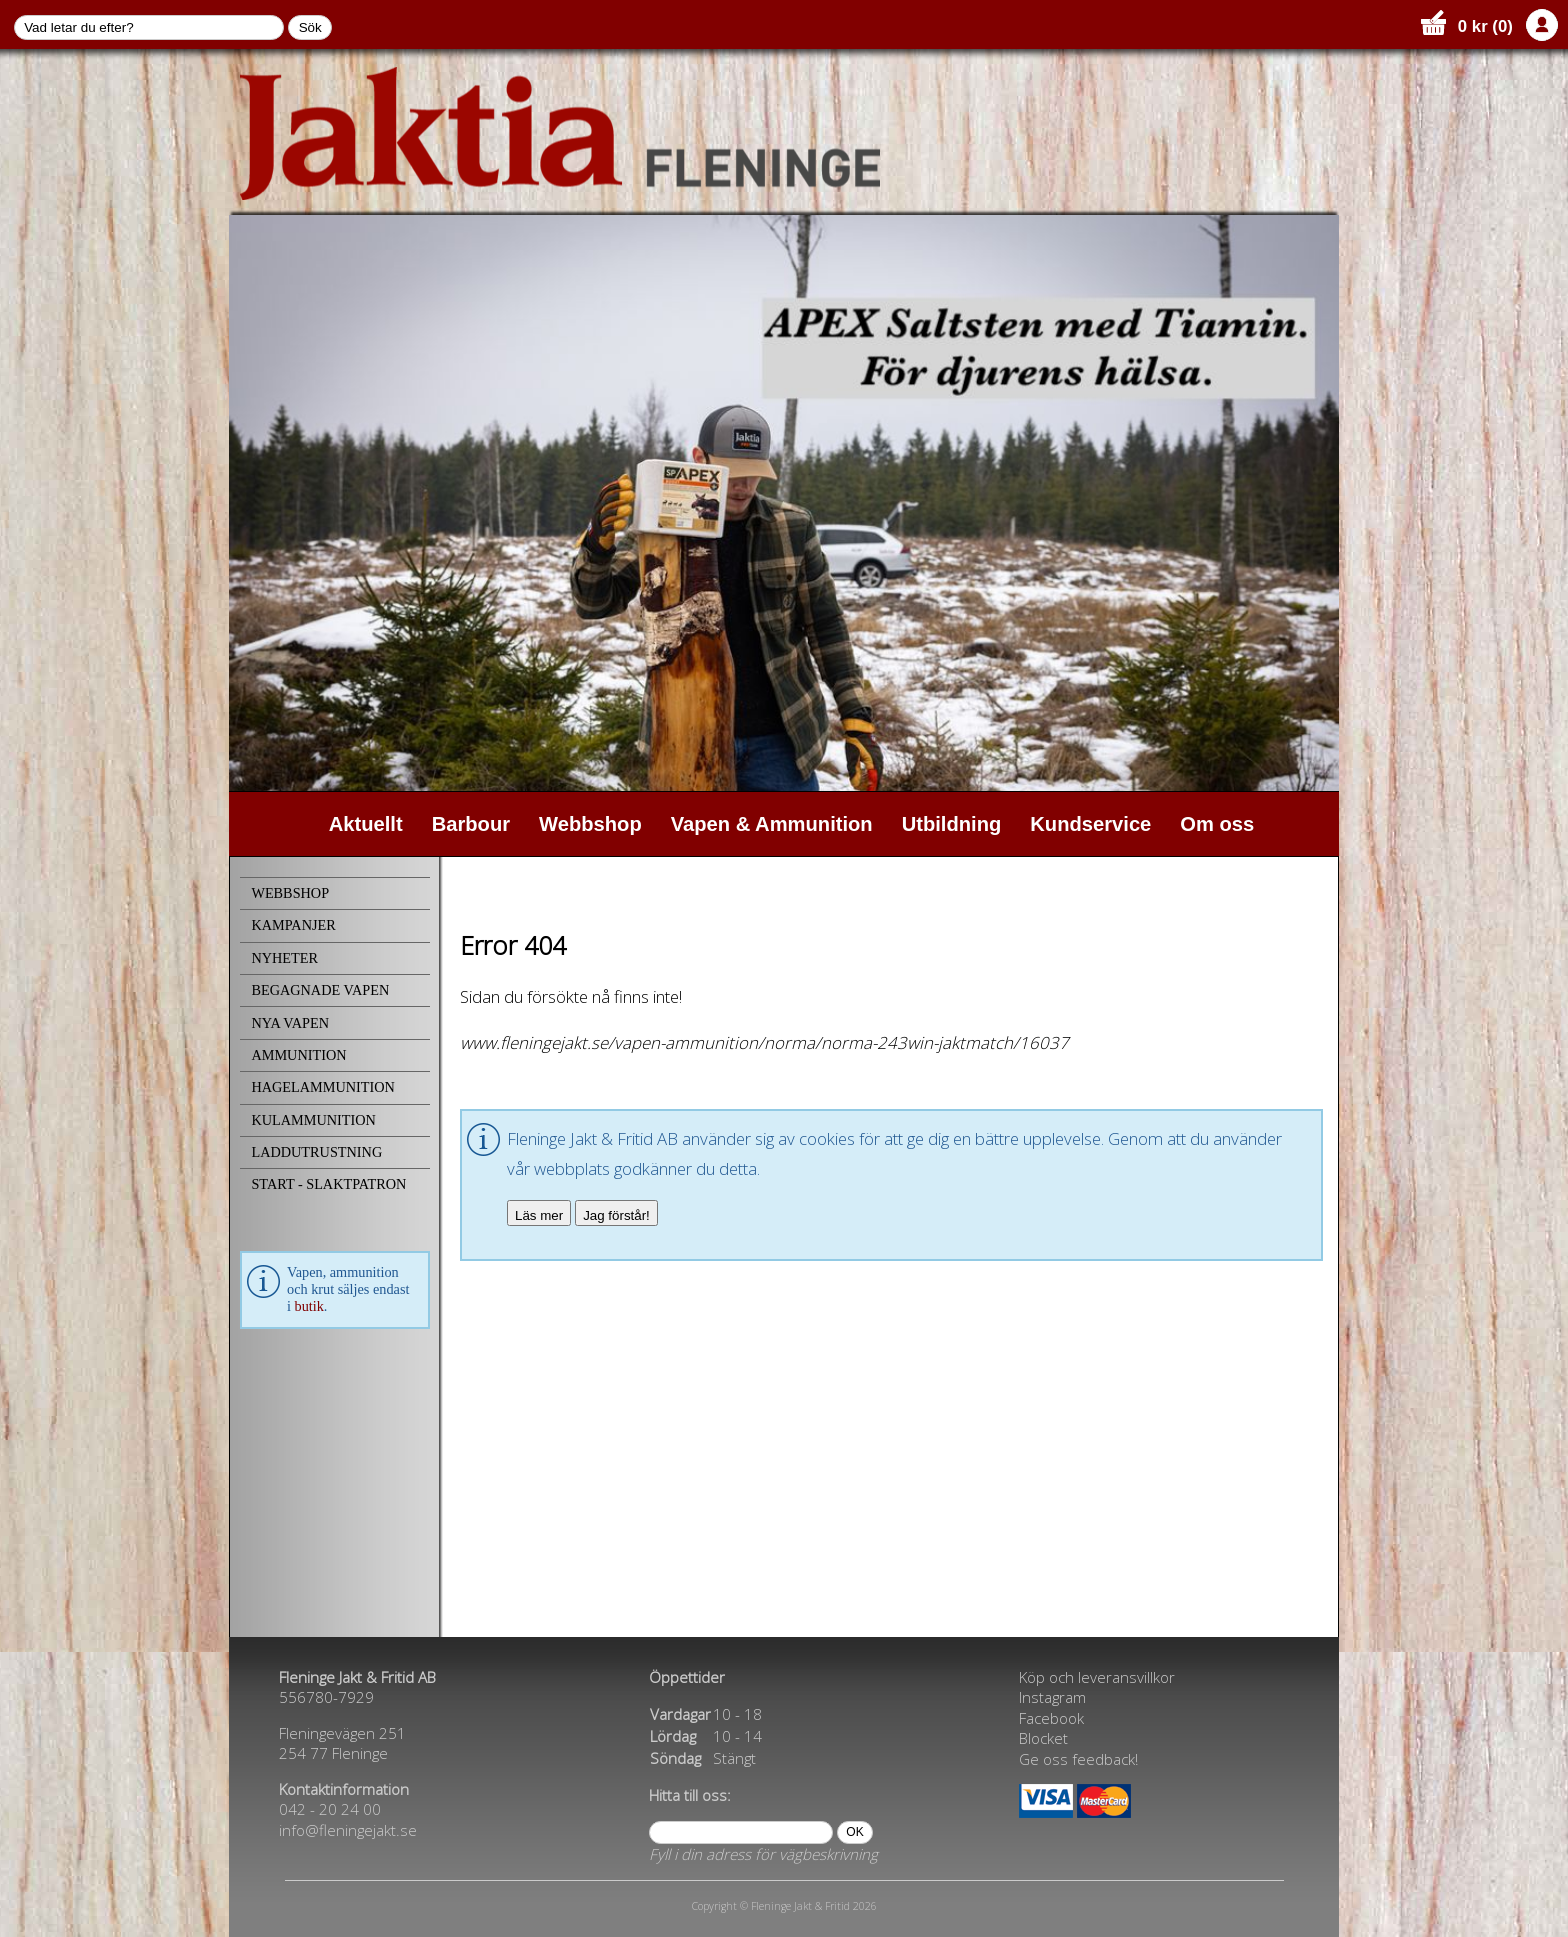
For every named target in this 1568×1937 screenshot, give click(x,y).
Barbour (471, 824)
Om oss (1217, 824)
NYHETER (284, 958)
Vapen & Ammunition (772, 824)
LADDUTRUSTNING (316, 1152)
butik (309, 1306)
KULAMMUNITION (313, 1120)
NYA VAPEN (290, 1023)
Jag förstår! (616, 1215)
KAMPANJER (293, 925)
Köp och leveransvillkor (1097, 1677)
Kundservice (1090, 824)
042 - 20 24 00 (330, 1809)
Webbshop (590, 824)
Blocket (1043, 1738)
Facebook (1051, 1718)
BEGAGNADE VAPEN (320, 990)
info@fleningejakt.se (348, 1830)
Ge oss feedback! (1078, 1759)
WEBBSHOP (290, 893)
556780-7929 (326, 1697)
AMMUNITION (298, 1055)
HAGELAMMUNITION (322, 1087)
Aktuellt (366, 824)
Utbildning (952, 824)
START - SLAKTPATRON (328, 1184)
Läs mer (539, 1215)
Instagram (1052, 1697)
